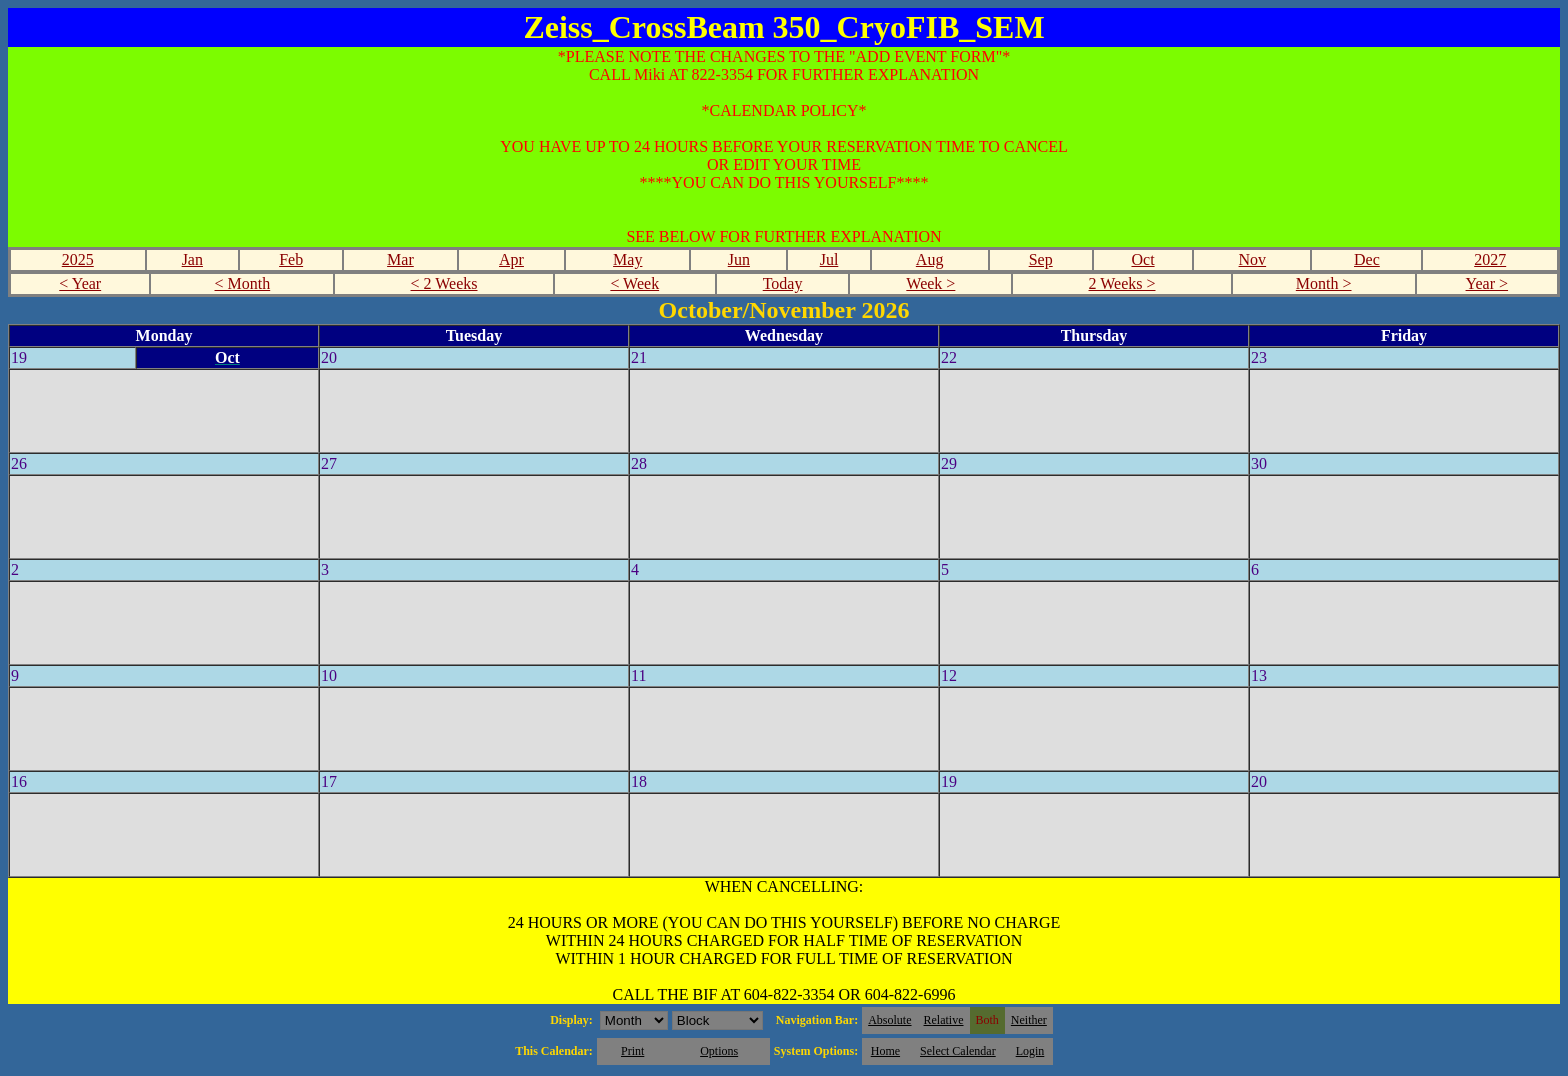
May (627, 259)
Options (719, 1051)
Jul (829, 259)
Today (783, 283)
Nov (1253, 259)
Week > (930, 283)
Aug (930, 259)
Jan (192, 259)
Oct (1142, 259)
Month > (1324, 283)
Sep (1041, 259)
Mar (400, 259)
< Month (243, 283)
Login (1030, 1051)
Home (885, 1051)
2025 (78, 259)
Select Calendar (958, 1051)
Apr (511, 259)
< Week (634, 283)
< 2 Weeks (444, 283)
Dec (1367, 259)
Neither (1029, 1020)
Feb (291, 259)
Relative (944, 1020)
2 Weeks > (1122, 283)
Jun (739, 259)
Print (632, 1051)
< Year (80, 283)
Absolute (889, 1020)
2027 (1490, 259)
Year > (1487, 283)
